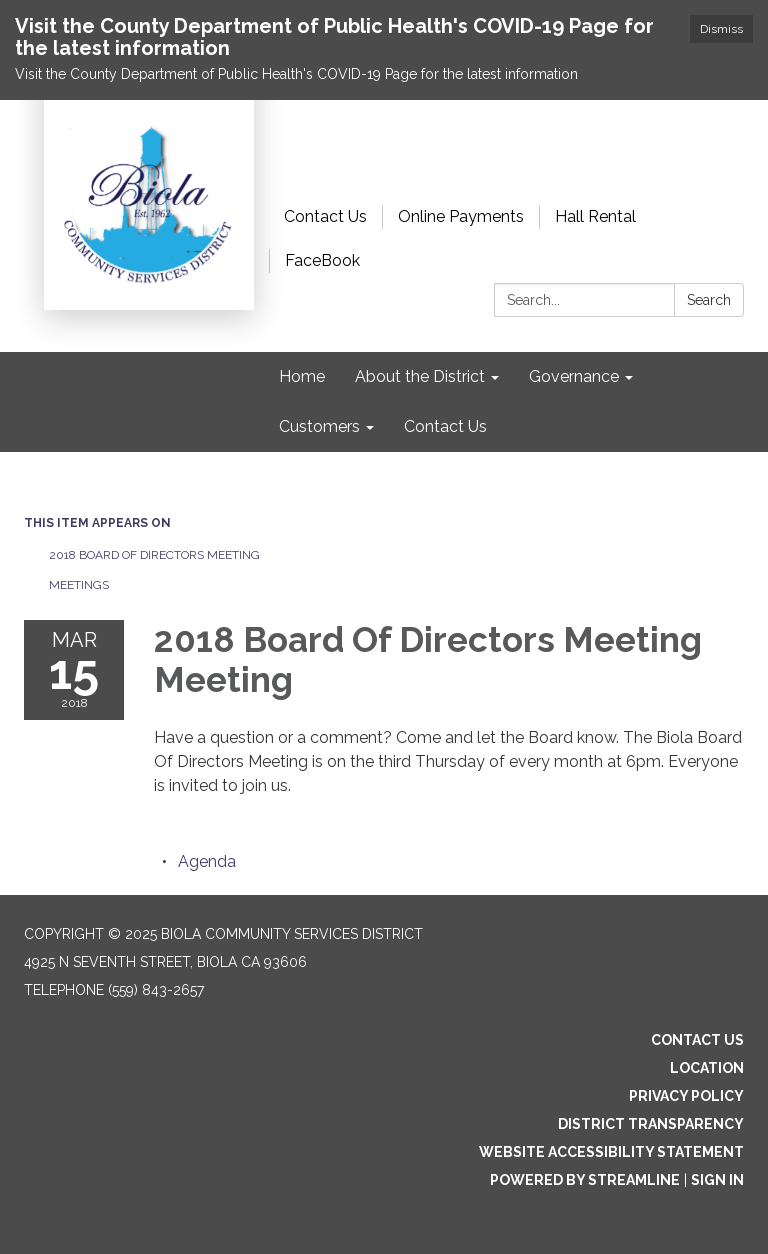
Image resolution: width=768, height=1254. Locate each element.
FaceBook (322, 260)
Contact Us (325, 216)
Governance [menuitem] (574, 376)
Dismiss (721, 29)
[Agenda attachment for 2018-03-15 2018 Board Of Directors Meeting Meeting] (207, 861)
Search (709, 300)
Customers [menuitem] (319, 426)
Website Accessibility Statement (611, 1152)
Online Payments (461, 216)
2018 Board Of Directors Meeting (154, 555)
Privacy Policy (686, 1096)
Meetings (79, 585)
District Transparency (651, 1124)
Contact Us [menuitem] (445, 426)
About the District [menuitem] (420, 376)
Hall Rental (595, 216)
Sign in (717, 1180)
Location (707, 1068)
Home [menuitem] (302, 376)
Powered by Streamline (585, 1180)
